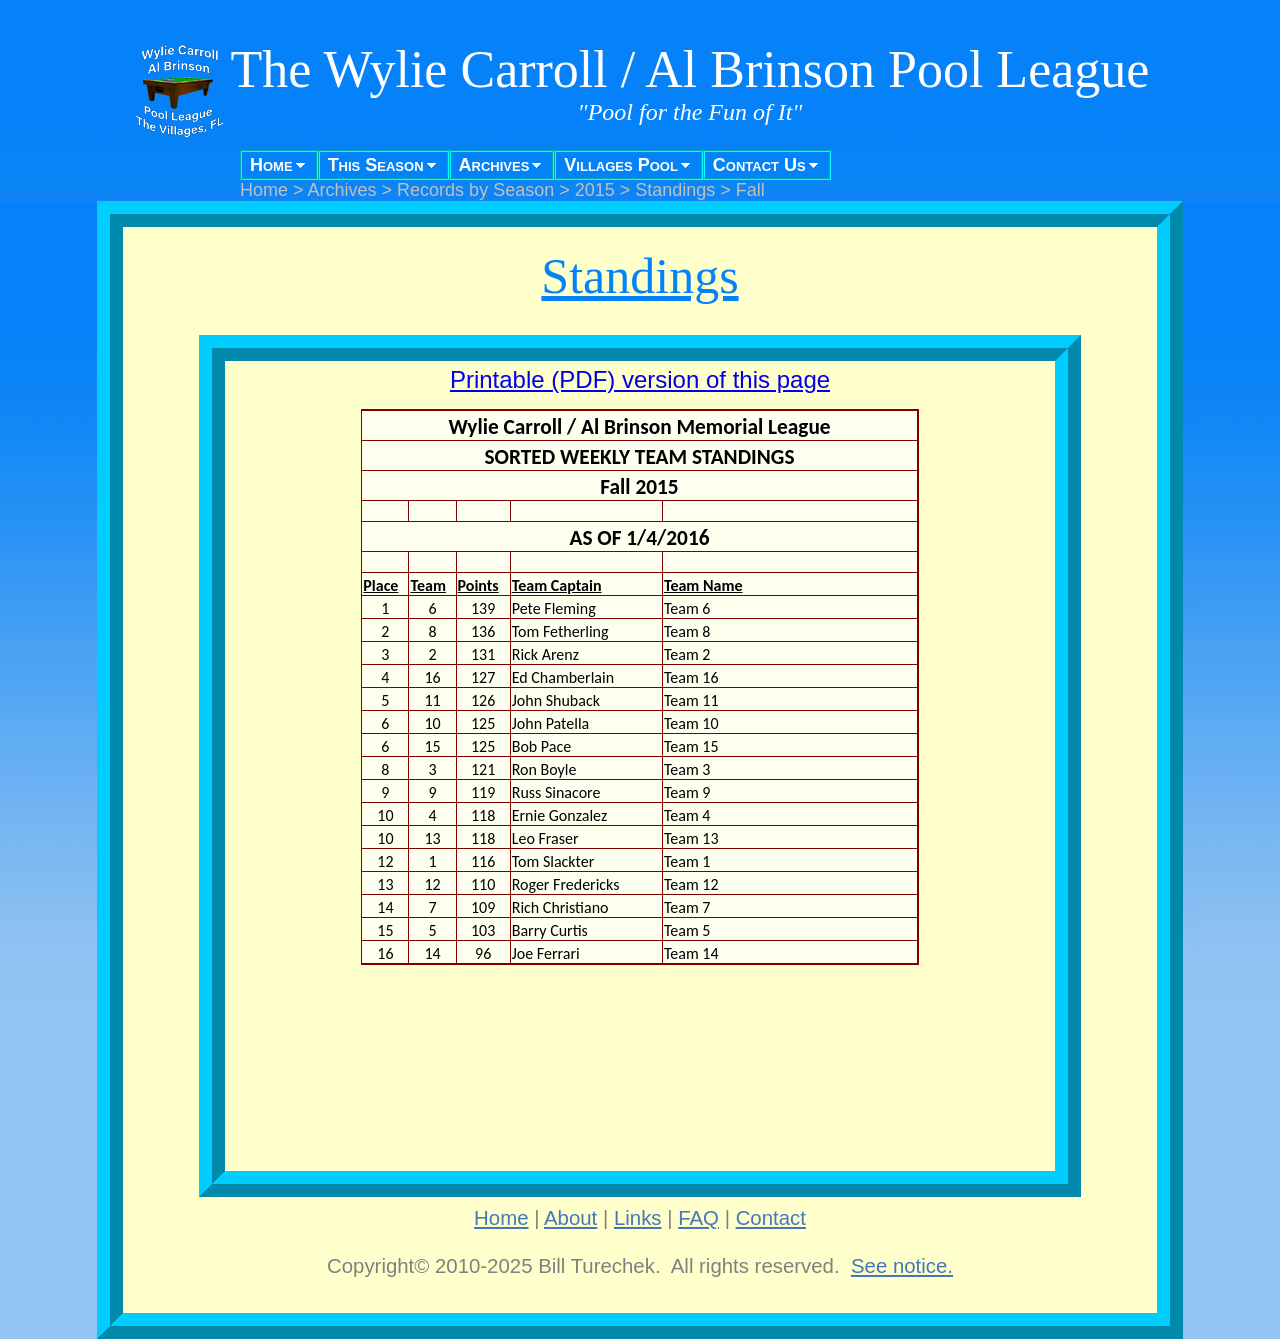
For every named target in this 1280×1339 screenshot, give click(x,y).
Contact (771, 1218)
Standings (675, 190)
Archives (494, 165)
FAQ (698, 1218)
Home (271, 165)
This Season (376, 165)
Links (638, 1218)
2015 (595, 190)
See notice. (902, 1266)
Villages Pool (621, 165)
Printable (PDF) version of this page (640, 379)
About (570, 1218)
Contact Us (759, 165)
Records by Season (475, 190)
